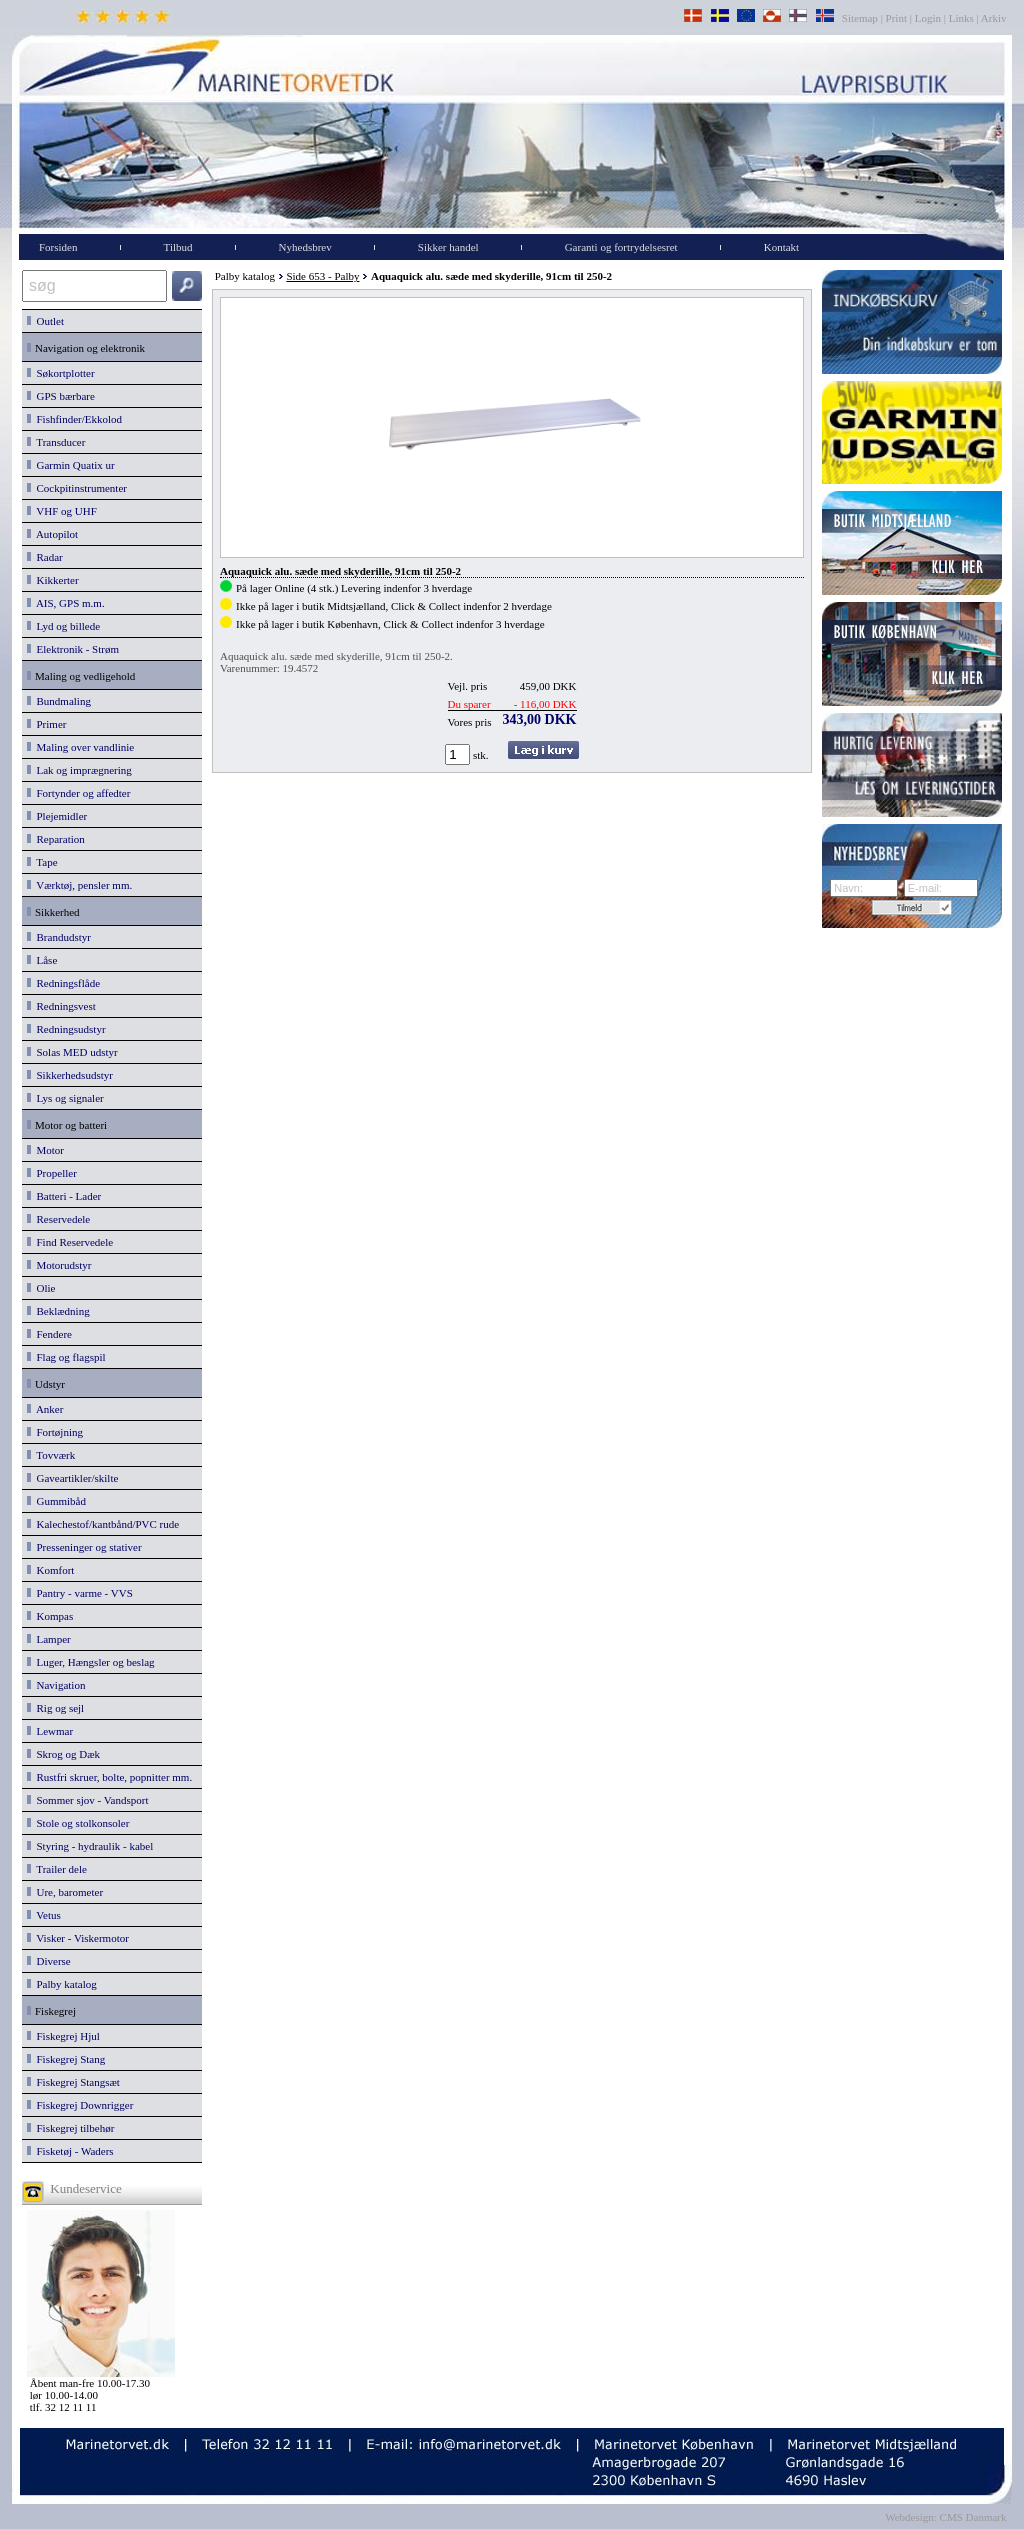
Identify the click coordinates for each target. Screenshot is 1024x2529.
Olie (41, 1288)
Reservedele (58, 1219)
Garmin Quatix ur (71, 465)
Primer (46, 724)
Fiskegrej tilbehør (70, 2128)
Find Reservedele (70, 1242)
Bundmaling (59, 701)
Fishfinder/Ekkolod (74, 419)
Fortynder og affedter (78, 793)
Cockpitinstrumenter (77, 488)
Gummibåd (56, 1501)
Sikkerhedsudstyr (70, 1075)
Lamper (49, 1639)
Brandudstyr (59, 937)
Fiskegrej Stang (66, 2059)
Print (896, 18)
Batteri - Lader (64, 1196)
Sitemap (861, 18)
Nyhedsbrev (305, 247)
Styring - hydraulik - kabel (90, 1846)
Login (928, 18)
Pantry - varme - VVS (80, 1593)
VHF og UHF (62, 511)
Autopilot (52, 534)
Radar (45, 557)
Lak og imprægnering (79, 770)
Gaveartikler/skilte (72, 1478)
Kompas (50, 1616)
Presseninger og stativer (84, 1547)
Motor (45, 1150)
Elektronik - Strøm (73, 649)
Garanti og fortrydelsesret (621, 247)
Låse (42, 960)
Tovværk (51, 1455)
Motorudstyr (59, 1265)
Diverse (49, 1961)
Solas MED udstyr (72, 1052)
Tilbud (178, 247)
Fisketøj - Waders (70, 2151)
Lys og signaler (65, 1098)
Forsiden (58, 247)
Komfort (50, 1570)
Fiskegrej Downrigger (80, 2105)
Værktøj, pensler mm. (79, 885)
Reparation (56, 839)
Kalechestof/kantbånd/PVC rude (103, 1524)
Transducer (56, 442)
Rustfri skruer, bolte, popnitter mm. (109, 1777)
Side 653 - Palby (322, 276)
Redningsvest (61, 1006)
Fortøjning (55, 1432)
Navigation (56, 1685)
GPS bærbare (61, 396)
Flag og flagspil (66, 1357)
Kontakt (781, 247)
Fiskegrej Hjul (63, 2036)
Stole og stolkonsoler (78, 1823)
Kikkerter (53, 580)
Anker (45, 1409)
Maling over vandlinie (80, 747)
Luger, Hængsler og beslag (91, 1662)
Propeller (52, 1173)
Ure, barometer (65, 1892)
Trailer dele (57, 1869)
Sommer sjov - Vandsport (87, 1800)
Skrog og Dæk (63, 1754)
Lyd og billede (63, 626)
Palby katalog (62, 1984)
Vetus (44, 1915)
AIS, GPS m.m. (66, 603)
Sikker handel (448, 247)
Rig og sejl (55, 1708)
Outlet (45, 321)
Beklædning (58, 1311)
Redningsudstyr (66, 1029)
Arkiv (994, 18)
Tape (42, 862)
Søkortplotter (61, 373)
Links (961, 18)
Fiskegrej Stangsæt (73, 2082)
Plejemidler (57, 816)
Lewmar (50, 1731)
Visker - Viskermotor (78, 1938)
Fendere (49, 1334)
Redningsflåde (63, 983)
